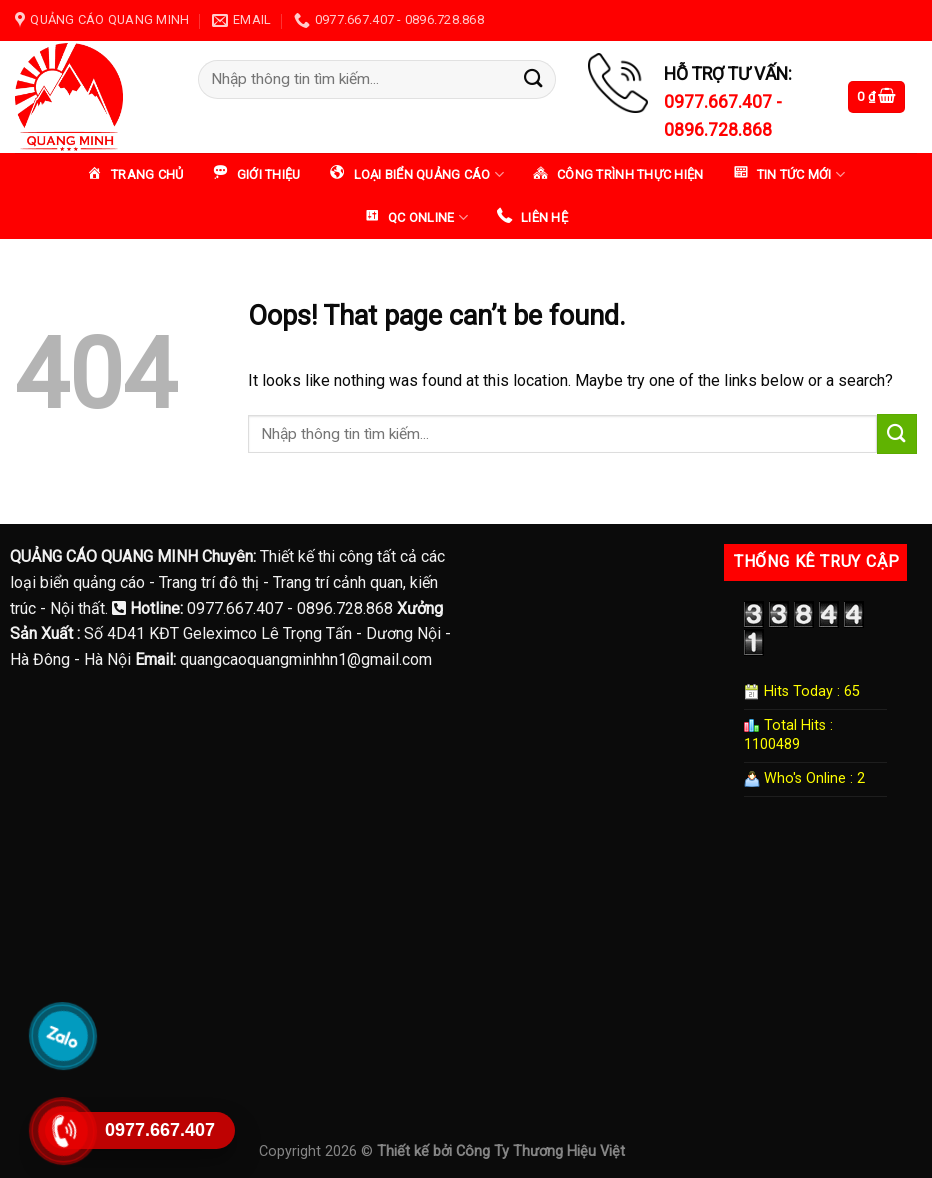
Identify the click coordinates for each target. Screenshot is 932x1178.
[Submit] (534, 79)
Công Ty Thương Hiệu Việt (540, 1151)
